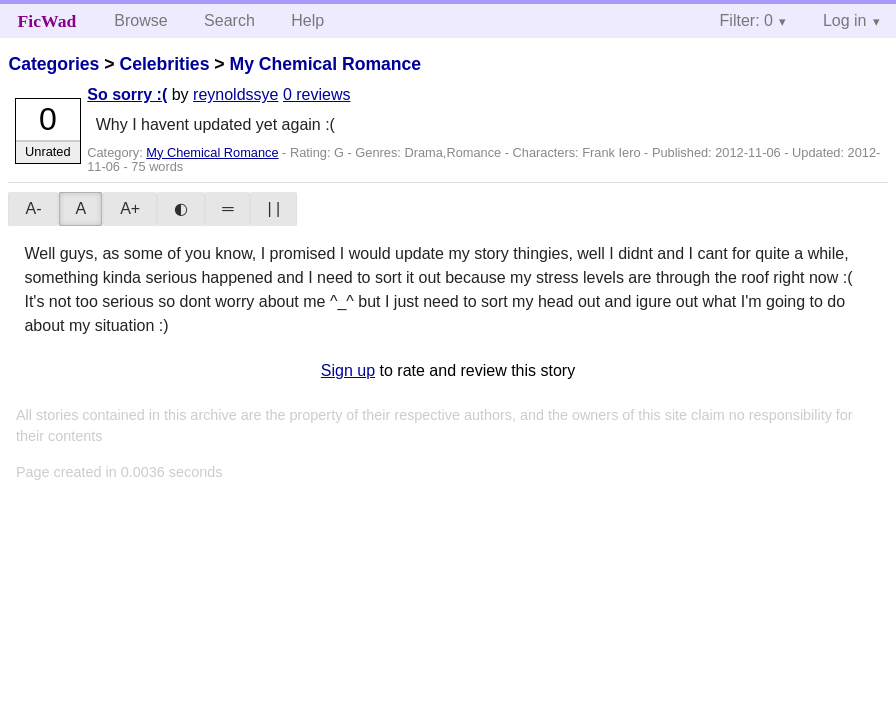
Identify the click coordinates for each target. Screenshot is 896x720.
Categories (53, 64)
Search (229, 20)
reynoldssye (235, 94)
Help (307, 20)
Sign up (348, 370)
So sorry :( (127, 94)
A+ (130, 208)
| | (273, 208)
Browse (140, 20)
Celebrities (164, 64)
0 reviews (317, 94)
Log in (845, 20)
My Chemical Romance (325, 64)
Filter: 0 (746, 20)
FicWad (47, 21)
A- (33, 208)
